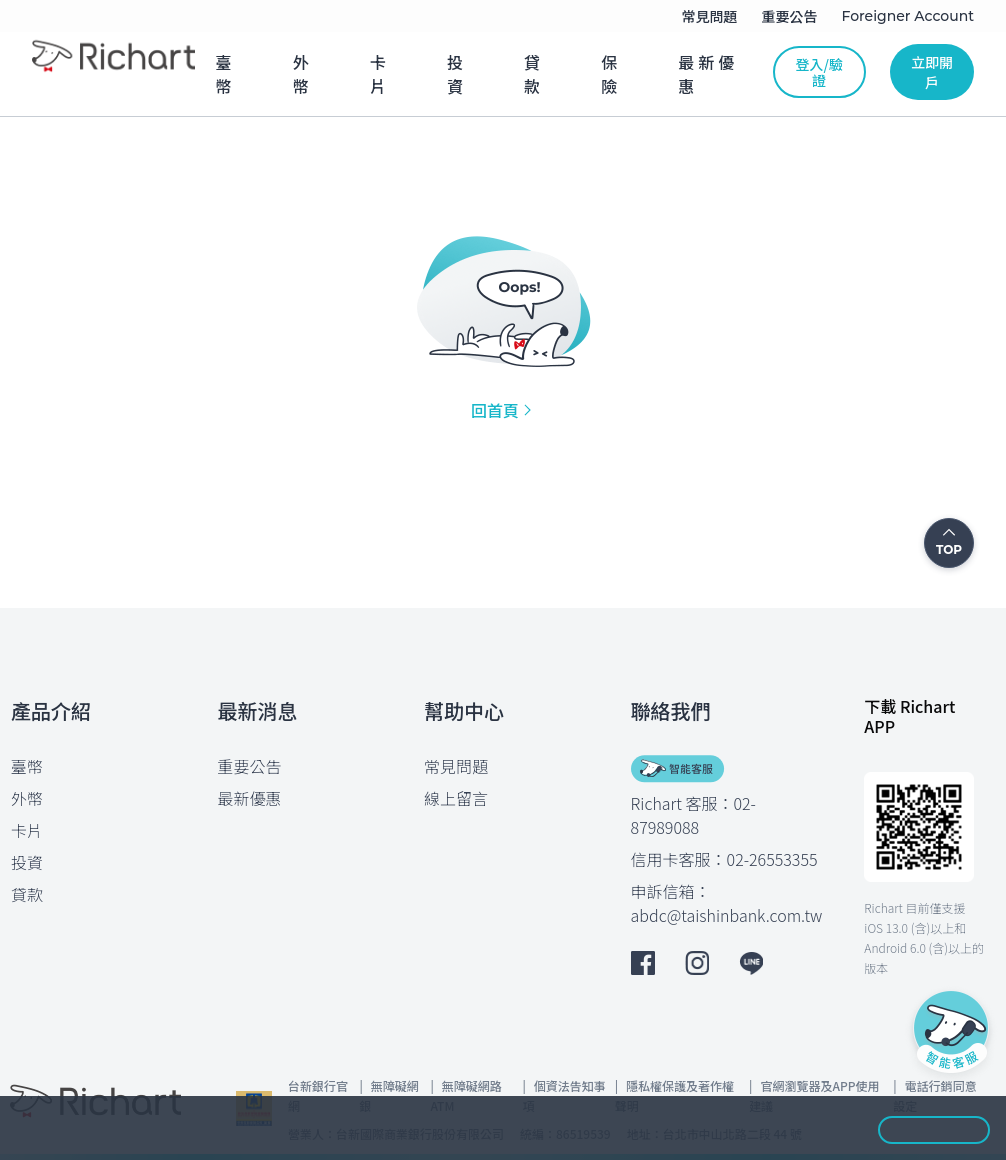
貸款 (27, 894)
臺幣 (27, 766)
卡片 (27, 830)
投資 (27, 862)
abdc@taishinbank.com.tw (727, 915)
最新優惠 (250, 798)
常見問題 (456, 766)
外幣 (27, 798)
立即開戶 (932, 72)
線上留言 (456, 798)
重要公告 (250, 766)
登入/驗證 (818, 72)
